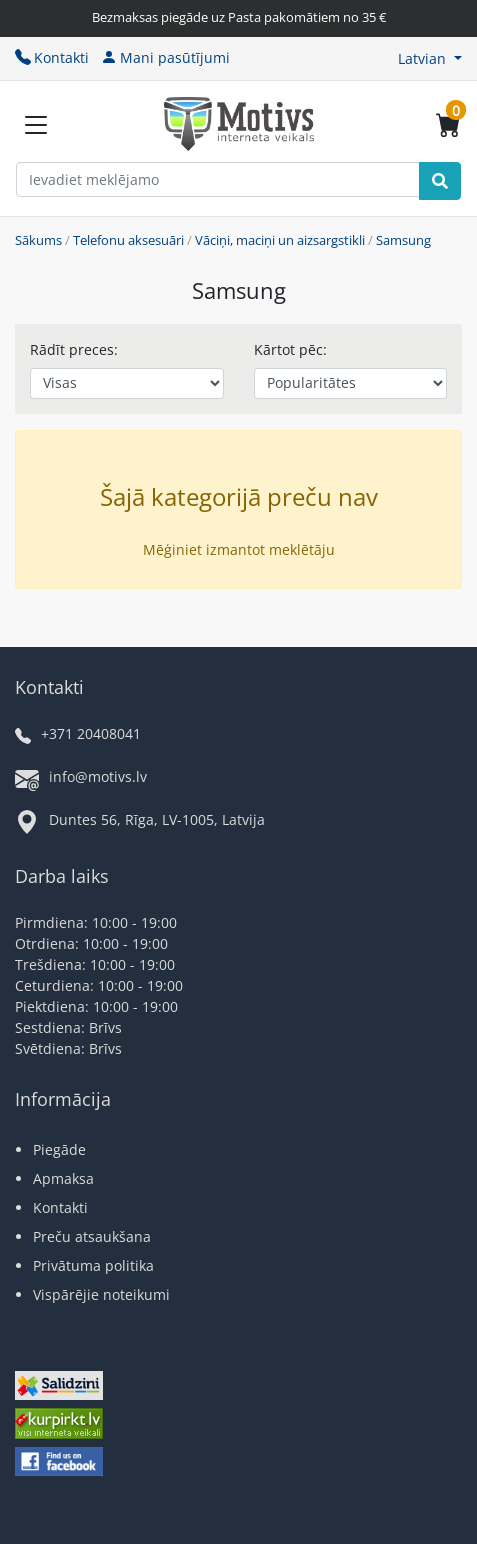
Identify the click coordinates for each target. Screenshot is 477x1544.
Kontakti (52, 57)
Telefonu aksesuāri (128, 240)
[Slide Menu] (36, 125)
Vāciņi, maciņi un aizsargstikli (280, 240)
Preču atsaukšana (92, 1236)
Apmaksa (63, 1178)
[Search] (440, 181)
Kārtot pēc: (290, 349)
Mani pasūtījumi (165, 57)
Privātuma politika (93, 1265)
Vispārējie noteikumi (101, 1294)
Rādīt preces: (74, 349)
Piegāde (59, 1149)
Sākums (38, 240)
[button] (430, 58)
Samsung (403, 240)
